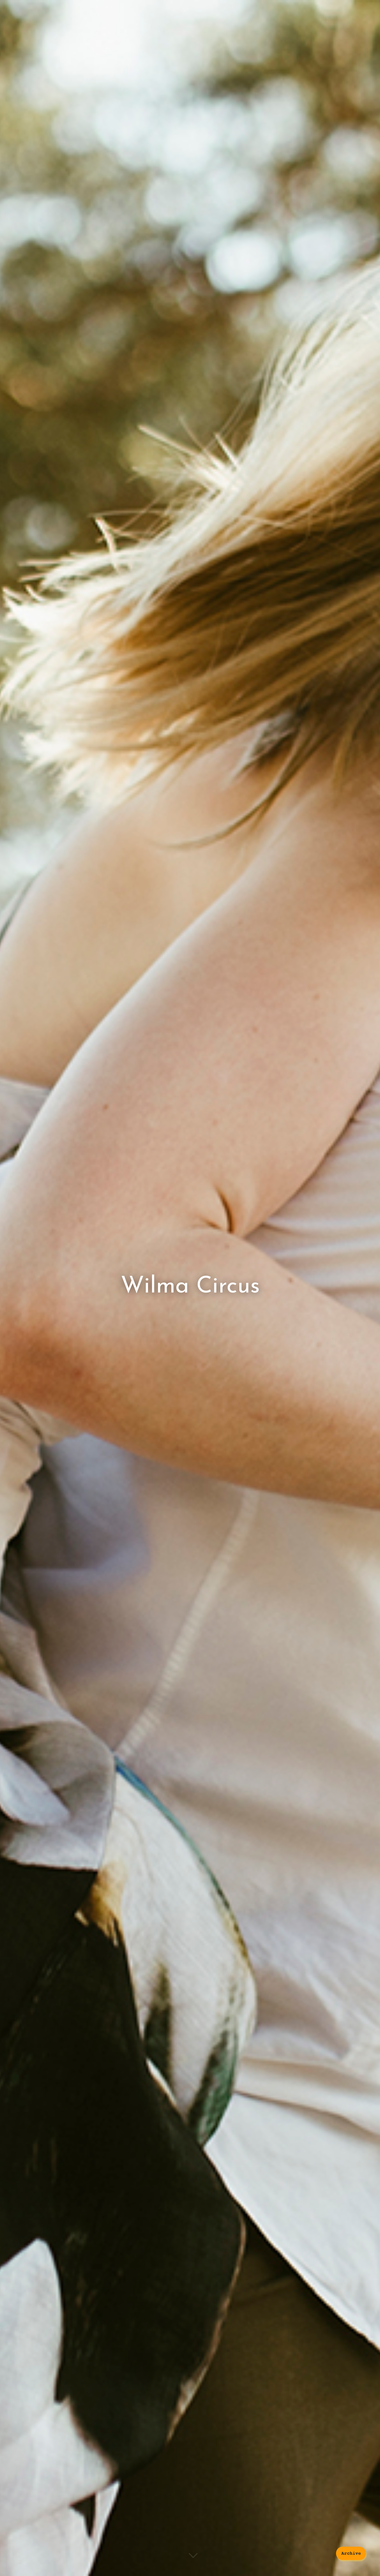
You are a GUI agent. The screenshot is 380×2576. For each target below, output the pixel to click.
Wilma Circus (190, 1286)
